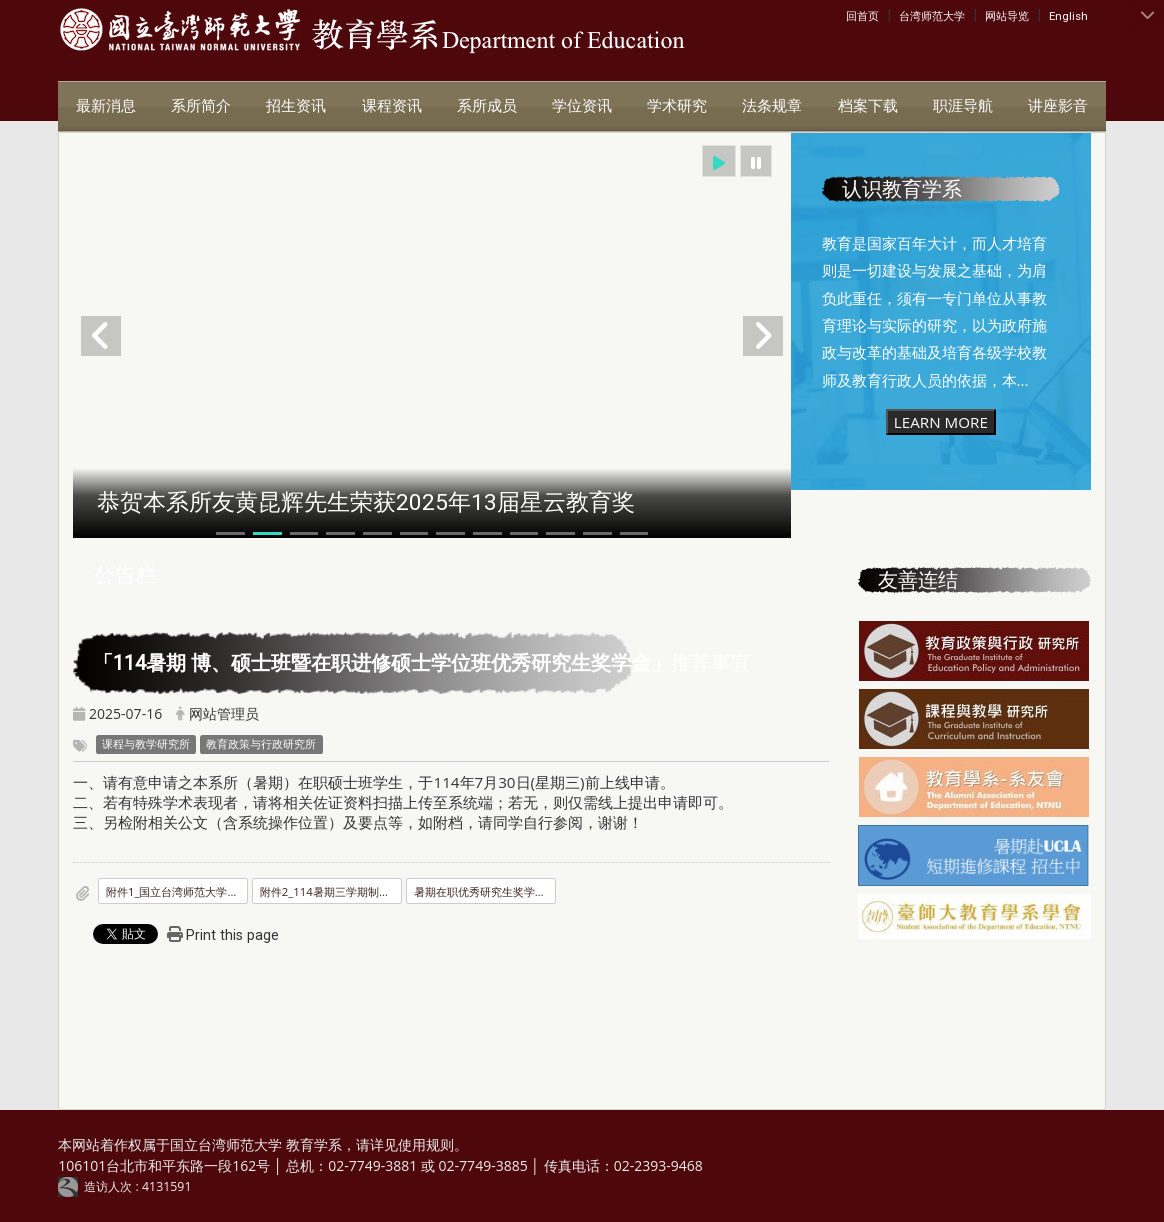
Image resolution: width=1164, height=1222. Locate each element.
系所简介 (201, 106)
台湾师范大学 (932, 16)
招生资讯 (296, 106)
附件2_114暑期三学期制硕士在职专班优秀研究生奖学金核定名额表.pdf (331, 891)
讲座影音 (1058, 106)
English (1068, 16)
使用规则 (426, 1144)
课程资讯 (392, 106)
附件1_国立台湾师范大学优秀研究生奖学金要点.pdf (177, 891)
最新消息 (106, 106)
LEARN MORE (941, 422)
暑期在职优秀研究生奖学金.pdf (485, 891)
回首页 (862, 16)
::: (850, 15)
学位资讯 (582, 106)
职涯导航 (963, 106)
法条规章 (772, 106)
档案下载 (868, 106)
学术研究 (677, 106)
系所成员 (487, 106)
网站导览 (1007, 16)
